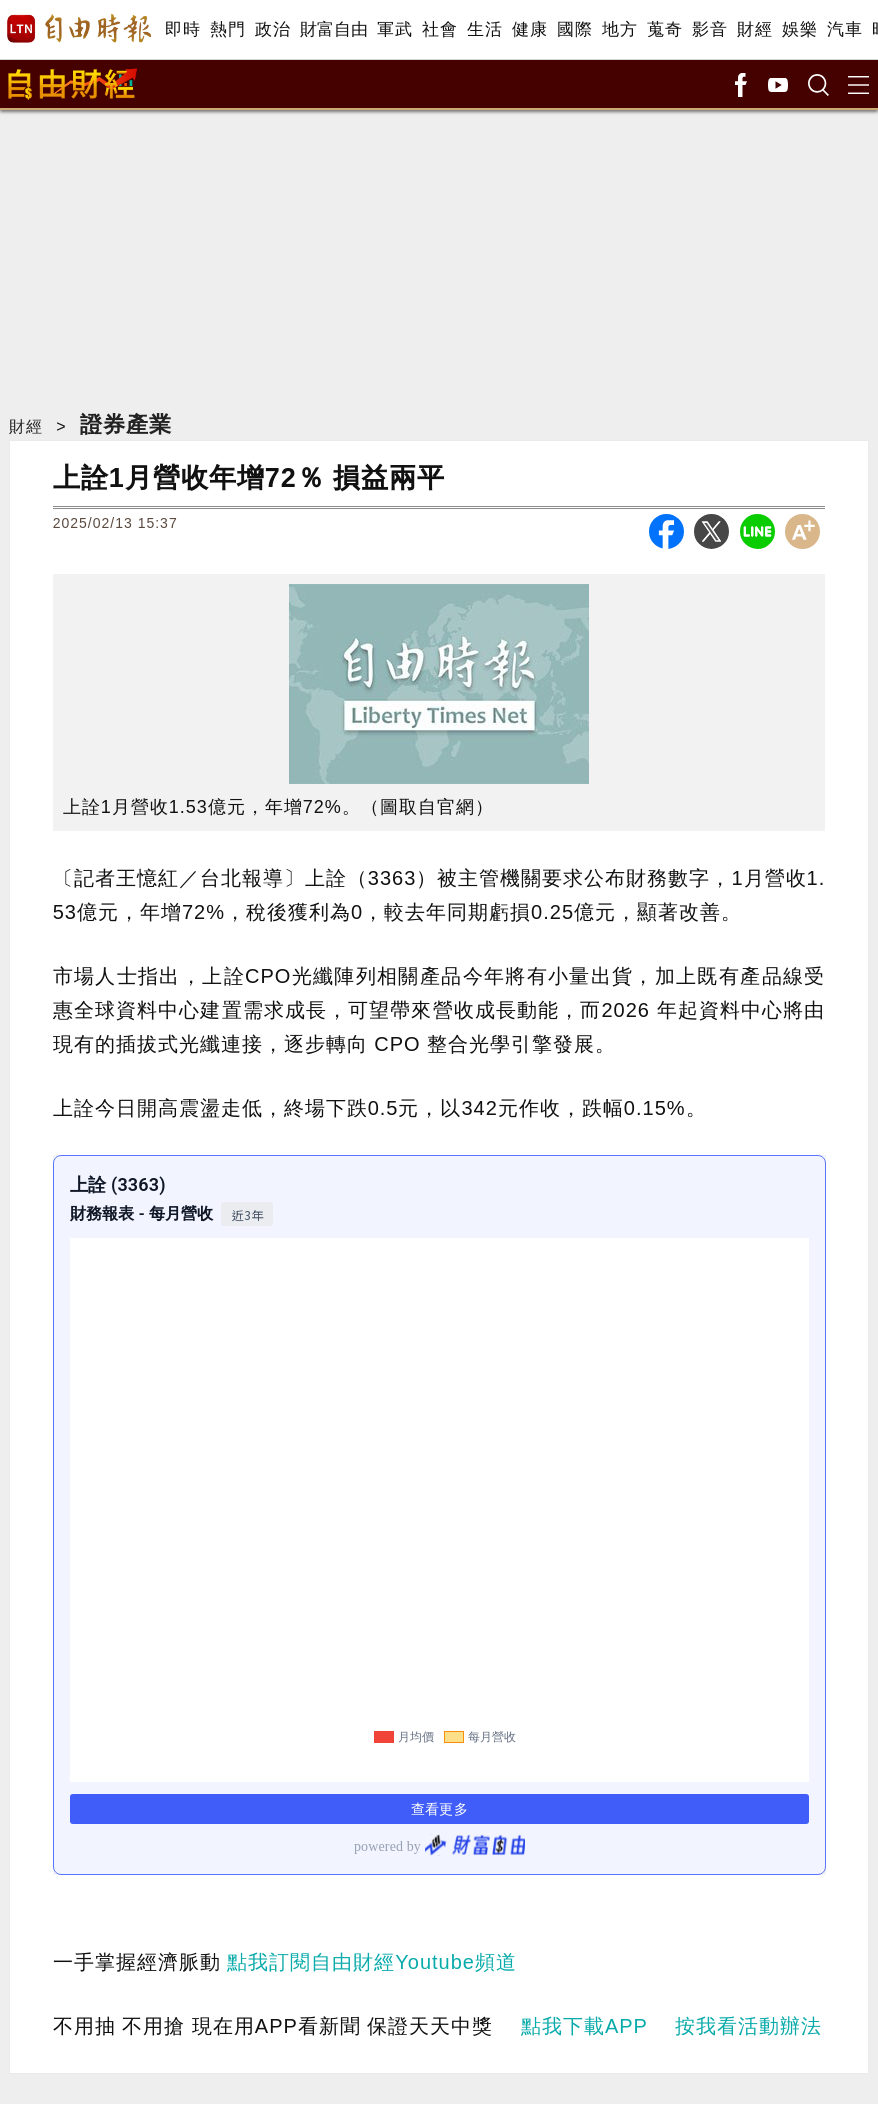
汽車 (844, 29)
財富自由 (333, 29)
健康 (529, 29)
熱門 (227, 29)
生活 (484, 29)
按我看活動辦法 (748, 2026)
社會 (439, 29)
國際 (574, 29)
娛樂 (799, 29)
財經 (754, 29)
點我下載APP (584, 2026)
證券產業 (126, 424)
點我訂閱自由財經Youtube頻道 (372, 1962)
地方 (619, 29)
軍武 (394, 29)
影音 (709, 29)
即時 (182, 29)
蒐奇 (664, 29)
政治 (272, 29)
